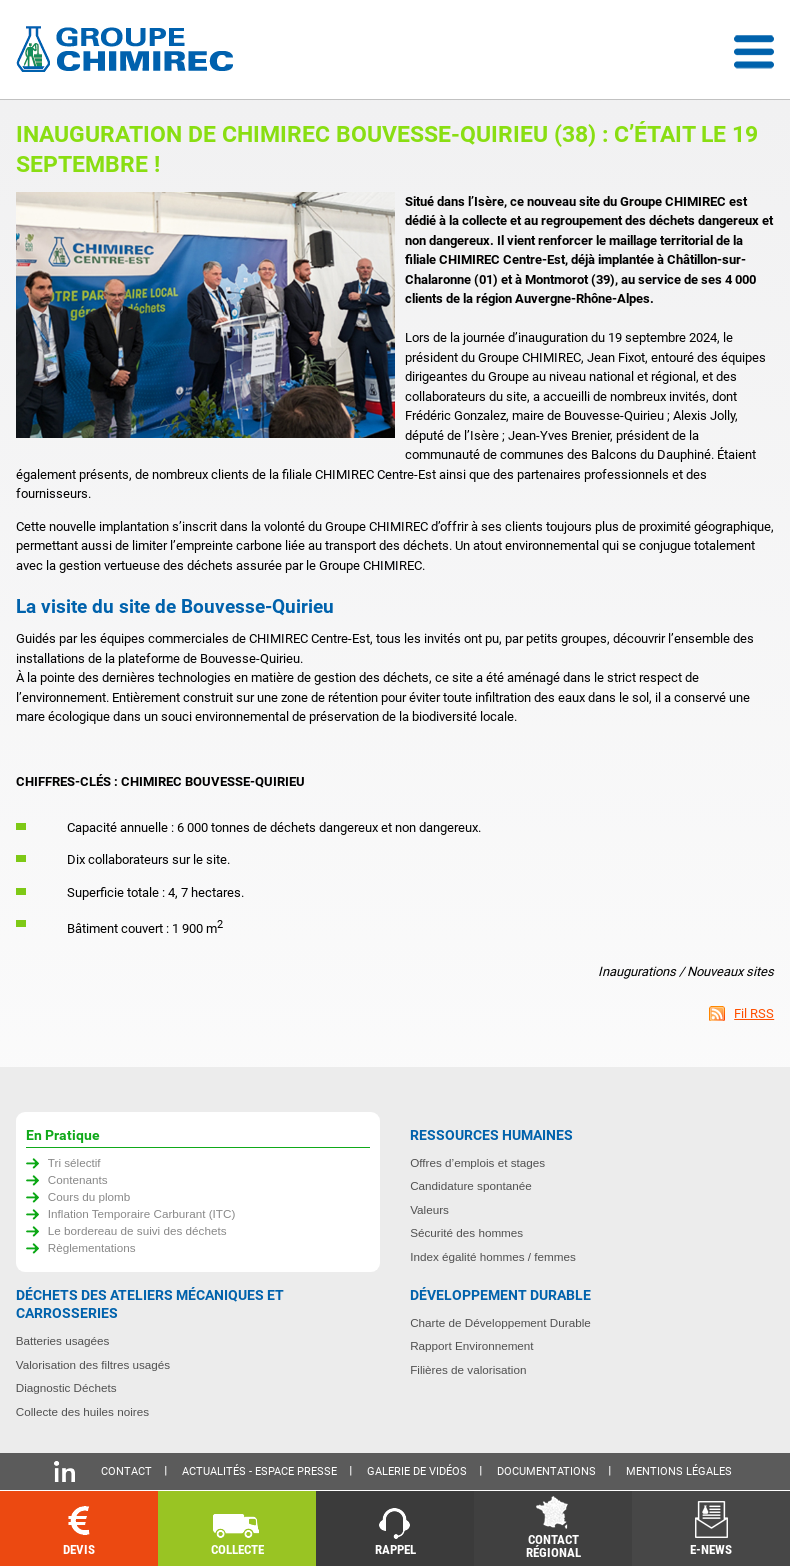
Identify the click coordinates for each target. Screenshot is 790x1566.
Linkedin (64, 1471)
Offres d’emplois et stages (477, 1162)
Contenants (78, 1179)
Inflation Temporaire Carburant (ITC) (142, 1213)
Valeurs (429, 1209)
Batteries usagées (63, 1340)
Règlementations (92, 1247)
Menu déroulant (754, 52)
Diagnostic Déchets (66, 1387)
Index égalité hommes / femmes (493, 1256)
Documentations (546, 1471)
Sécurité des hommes (466, 1232)
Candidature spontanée (471, 1185)
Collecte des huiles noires (82, 1411)
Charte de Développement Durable (500, 1322)
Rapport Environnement (471, 1345)
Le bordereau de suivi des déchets (137, 1230)
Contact (126, 1471)
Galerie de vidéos (417, 1471)
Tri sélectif (74, 1162)
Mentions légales (679, 1471)
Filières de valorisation (468, 1369)
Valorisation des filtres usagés (93, 1364)
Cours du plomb (89, 1196)
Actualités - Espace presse (259, 1471)
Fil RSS (754, 1013)
